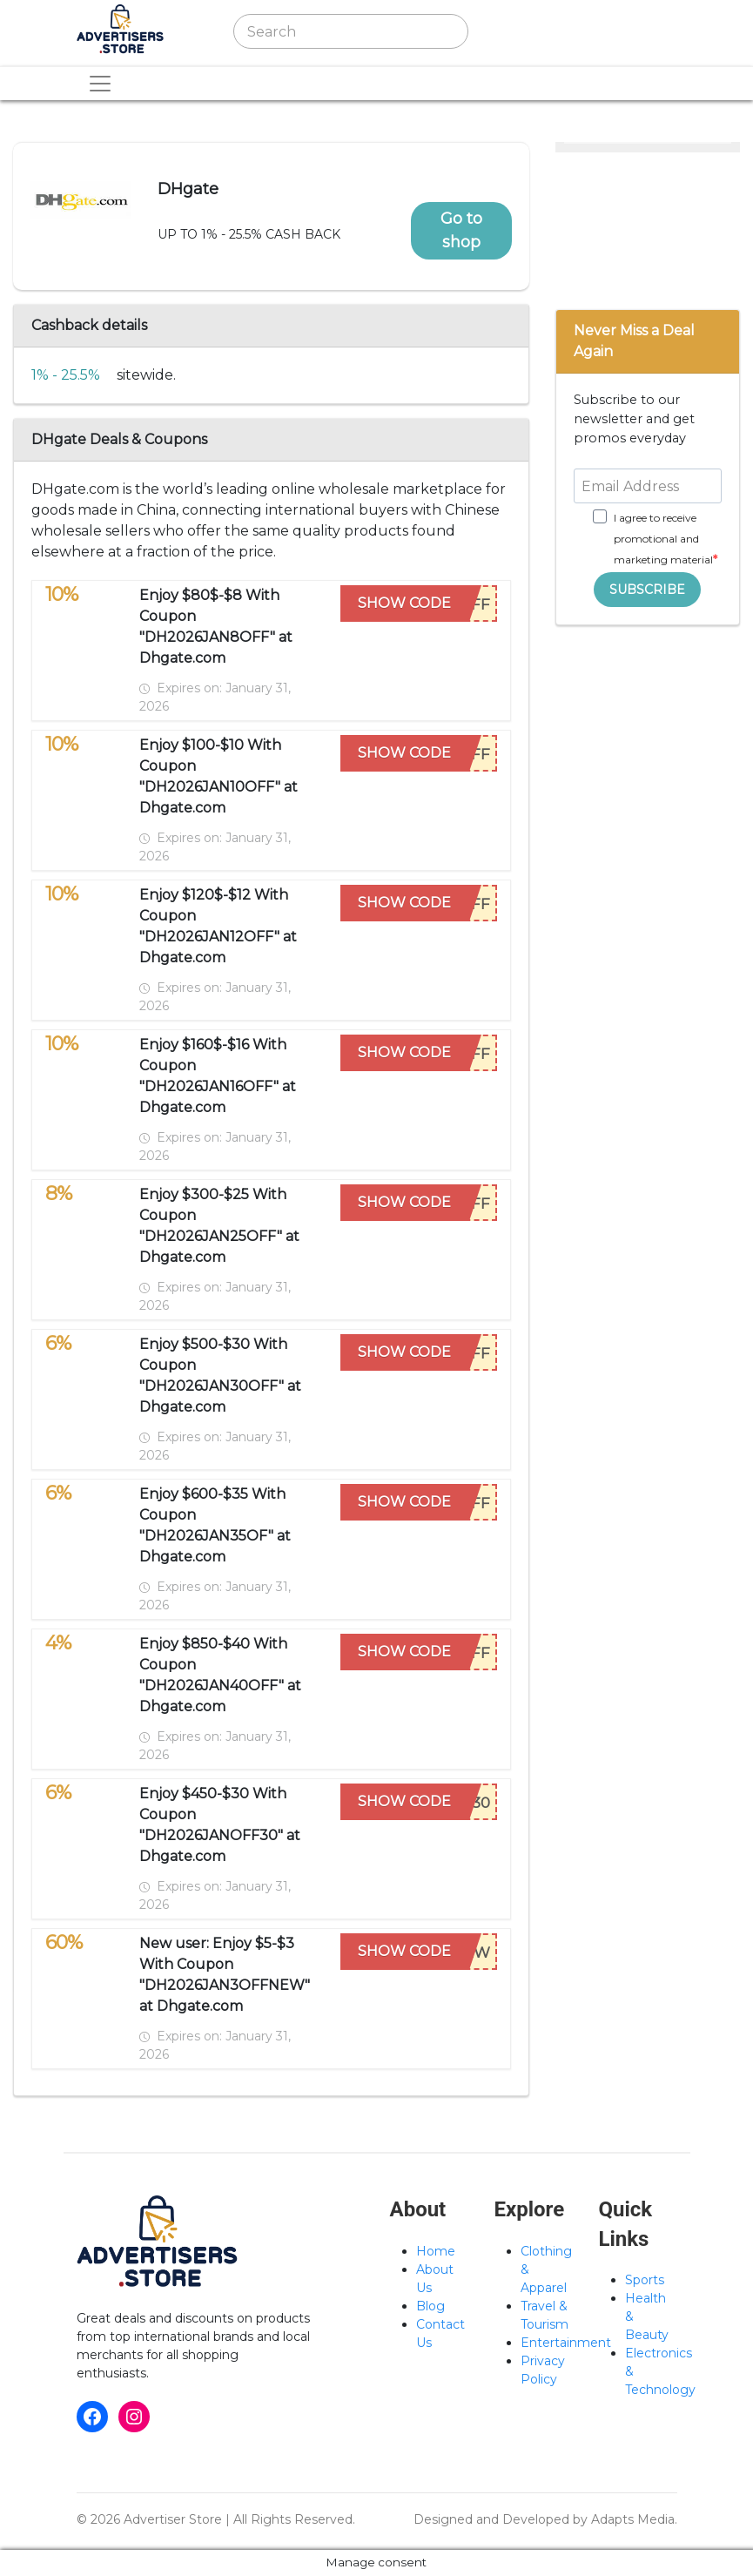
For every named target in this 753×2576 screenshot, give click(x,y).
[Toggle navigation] (518, 31)
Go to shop (461, 230)
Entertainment (566, 2342)
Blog (430, 2306)
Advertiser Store (173, 2519)
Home (435, 2251)
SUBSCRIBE (647, 589)
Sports (644, 2280)
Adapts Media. (634, 2519)
